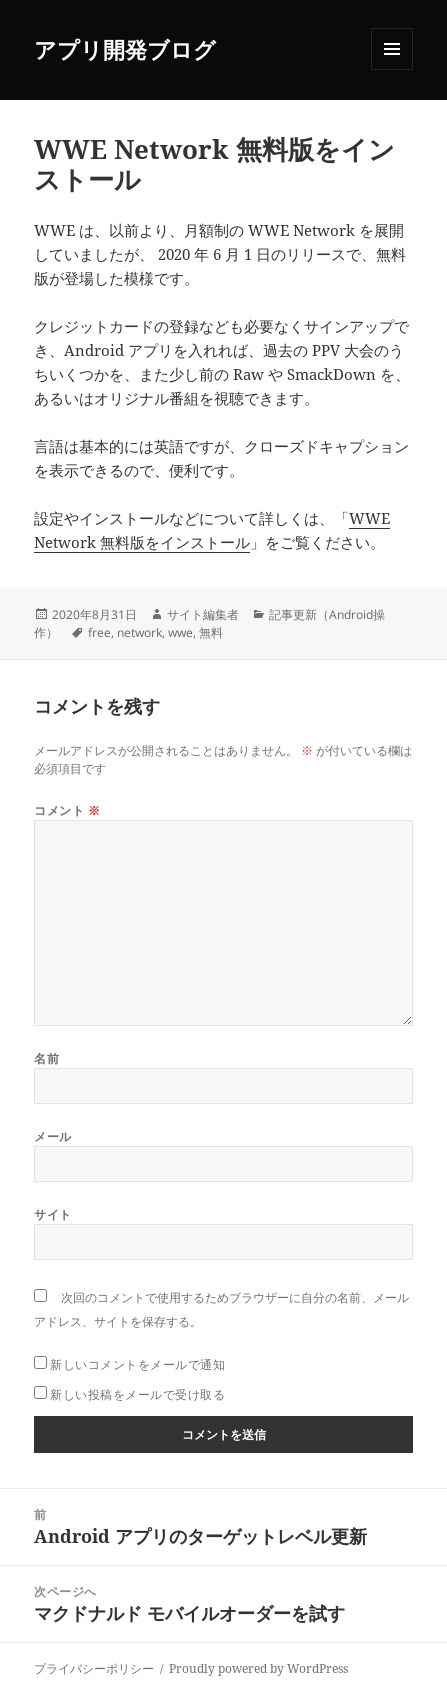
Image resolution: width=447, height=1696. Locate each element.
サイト (52, 1214)
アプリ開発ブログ (125, 49)
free (99, 632)
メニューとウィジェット (392, 69)
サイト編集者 (203, 614)
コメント (67, 810)
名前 (46, 1058)
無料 (211, 632)
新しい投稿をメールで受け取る (137, 1394)
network (139, 632)
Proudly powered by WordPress (258, 1668)
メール (52, 1136)
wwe (180, 632)
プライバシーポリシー (94, 1668)
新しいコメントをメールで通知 (137, 1364)
